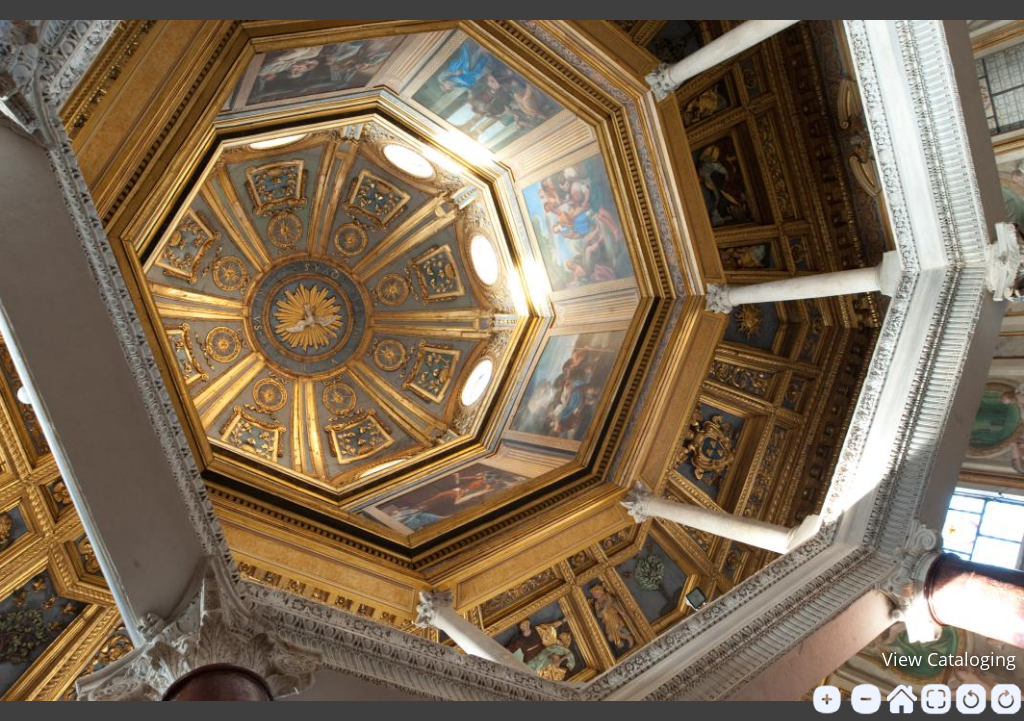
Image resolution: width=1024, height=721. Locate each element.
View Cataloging (949, 659)
